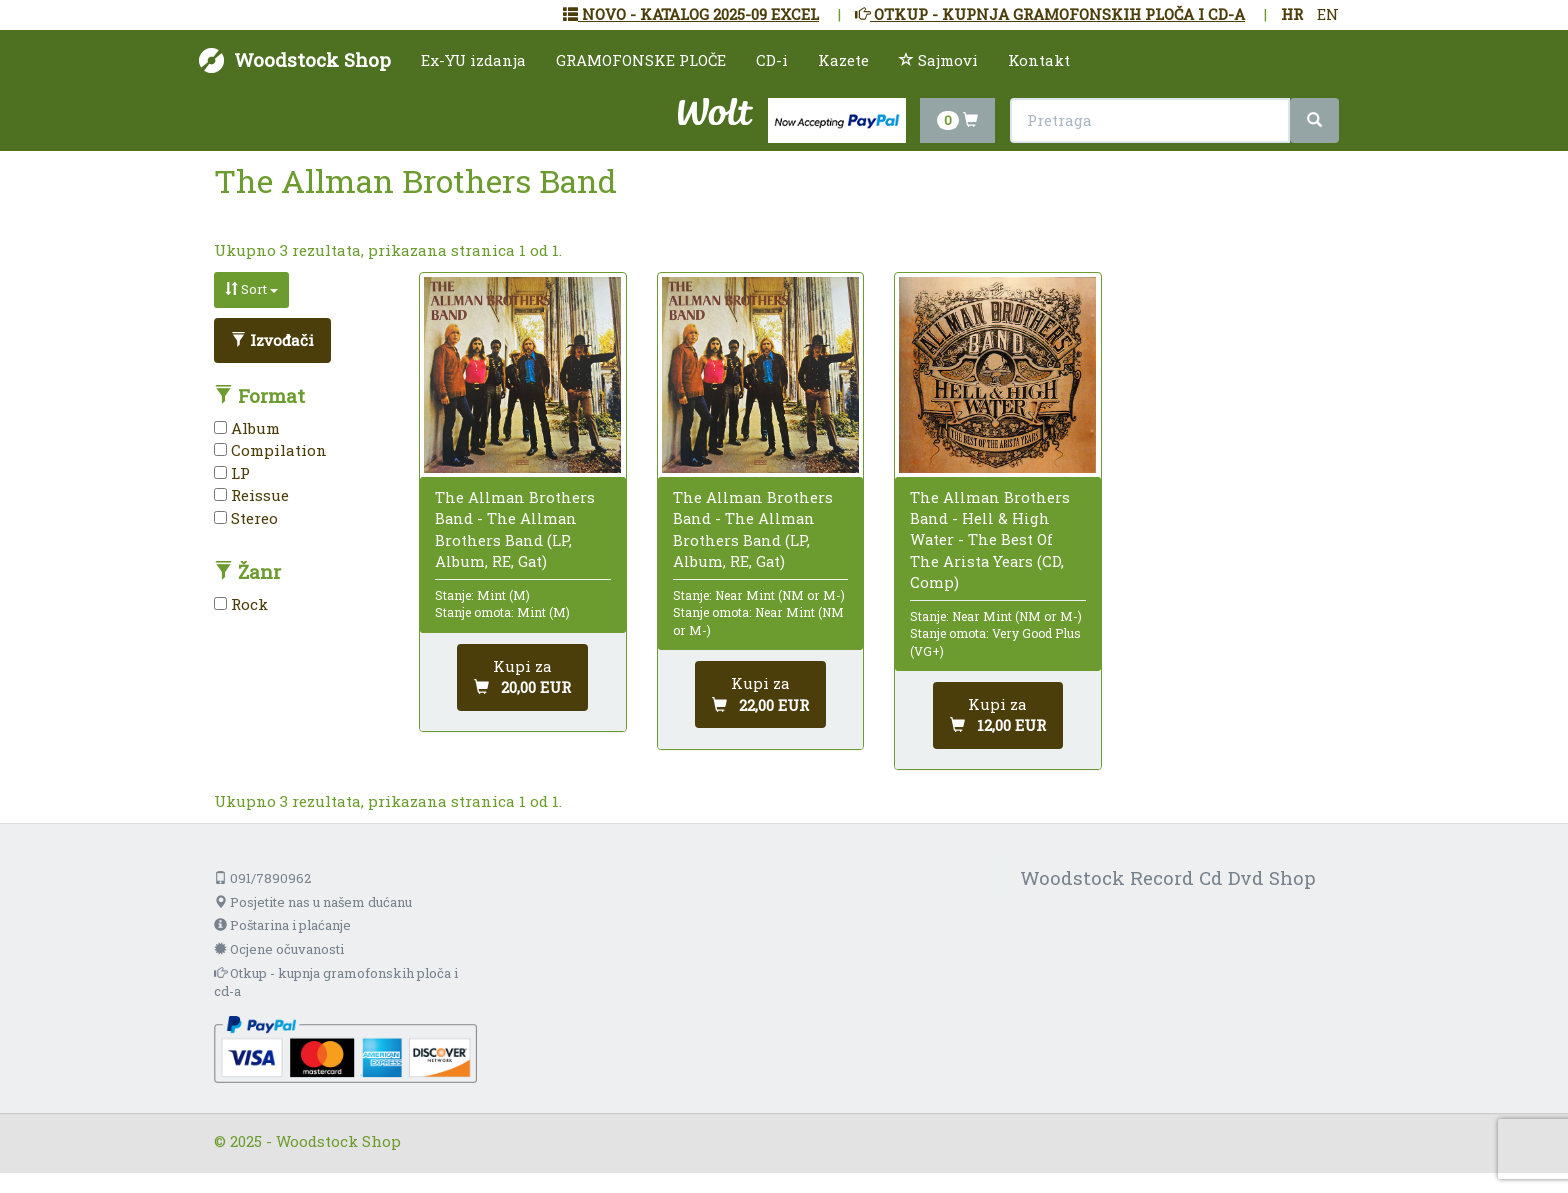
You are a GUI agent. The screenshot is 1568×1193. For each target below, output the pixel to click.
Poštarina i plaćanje (282, 925)
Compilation (270, 450)
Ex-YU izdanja (473, 60)
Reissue (251, 495)
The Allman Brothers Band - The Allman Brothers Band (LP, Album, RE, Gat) (515, 529)
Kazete (843, 60)
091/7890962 (262, 878)
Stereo (246, 518)
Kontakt (1039, 60)
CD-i (772, 60)
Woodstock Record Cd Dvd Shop (1168, 877)
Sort (251, 289)
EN (1328, 14)
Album (247, 428)
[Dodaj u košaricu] (522, 677)
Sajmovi (938, 60)
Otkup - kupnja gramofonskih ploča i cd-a (336, 982)
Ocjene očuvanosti (279, 949)
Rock (241, 604)
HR (1292, 14)
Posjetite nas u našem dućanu (313, 902)
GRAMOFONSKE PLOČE (641, 60)
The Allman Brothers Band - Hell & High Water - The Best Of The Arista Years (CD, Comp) (990, 539)
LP (232, 473)
